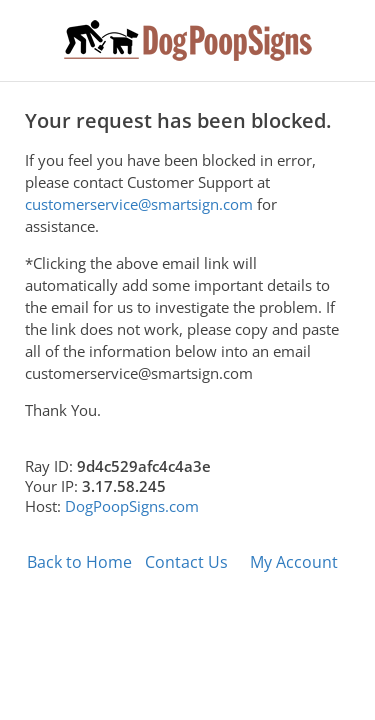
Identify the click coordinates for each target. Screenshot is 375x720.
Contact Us (186, 562)
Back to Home (79, 562)
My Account (294, 562)
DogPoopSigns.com (132, 506)
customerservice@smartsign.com (139, 204)
